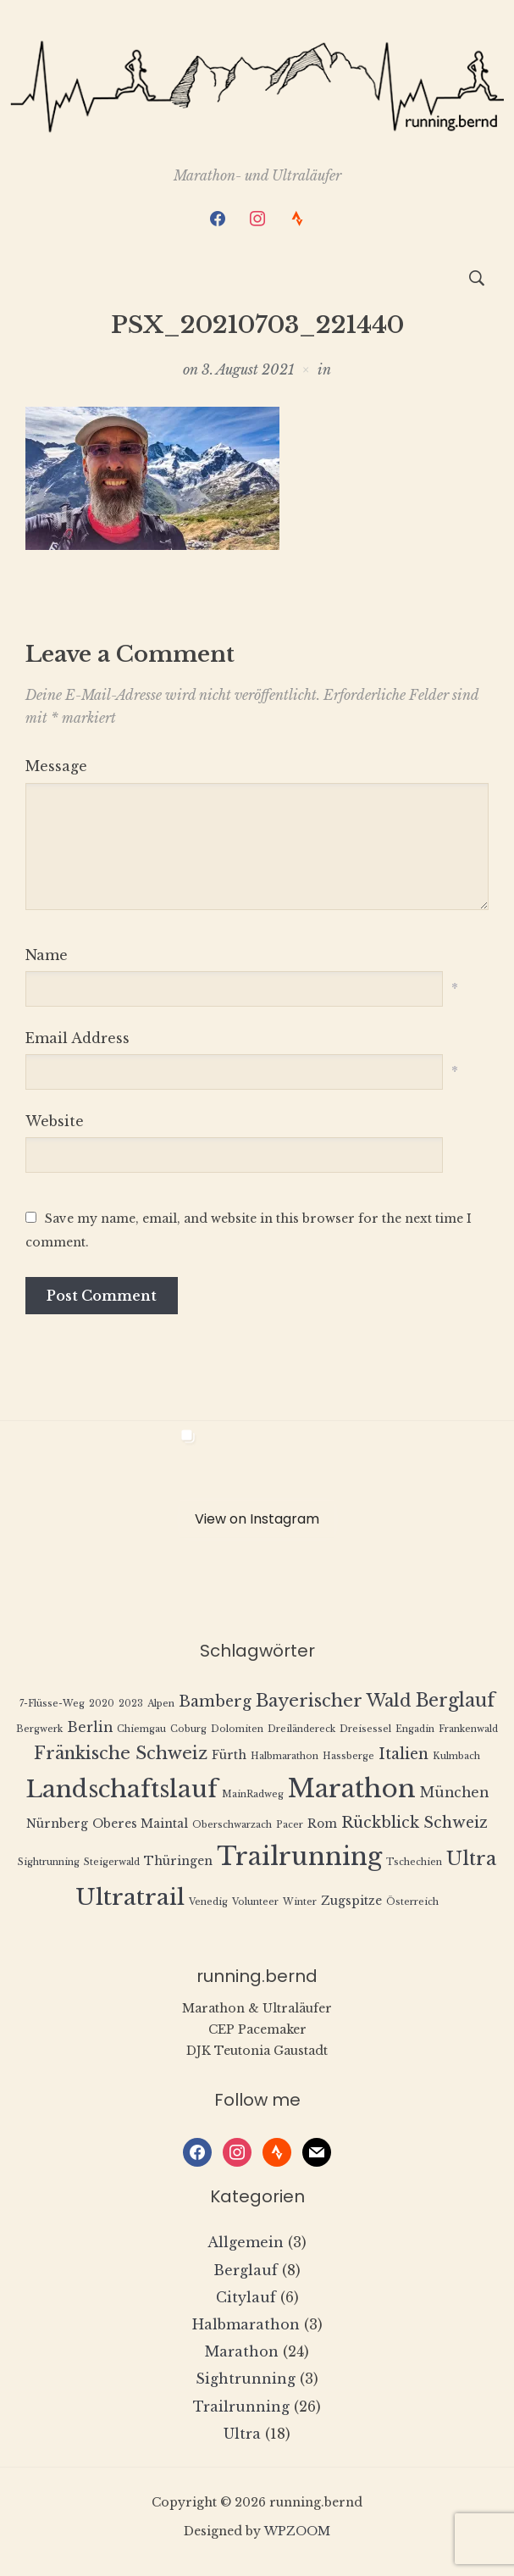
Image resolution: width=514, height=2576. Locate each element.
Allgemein (245, 2242)
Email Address (77, 1038)
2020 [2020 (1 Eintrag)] (101, 1703)
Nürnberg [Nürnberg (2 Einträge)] (57, 1824)
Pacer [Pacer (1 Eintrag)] (289, 1824)
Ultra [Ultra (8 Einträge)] (471, 1858)
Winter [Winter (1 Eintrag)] (300, 1901)
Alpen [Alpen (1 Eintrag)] (160, 1703)
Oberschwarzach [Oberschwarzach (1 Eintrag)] (232, 1824)
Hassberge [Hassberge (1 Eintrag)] (348, 1756)
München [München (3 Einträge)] (454, 1793)
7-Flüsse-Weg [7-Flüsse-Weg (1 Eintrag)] (52, 1703)
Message (56, 766)
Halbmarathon (246, 2324)
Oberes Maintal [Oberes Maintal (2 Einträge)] (140, 1824)
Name (46, 955)
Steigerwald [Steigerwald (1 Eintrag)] (112, 1862)
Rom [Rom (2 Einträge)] (322, 1824)
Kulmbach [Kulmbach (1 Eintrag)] (456, 1756)
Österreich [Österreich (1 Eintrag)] (412, 1901)
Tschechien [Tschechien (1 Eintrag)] (414, 1862)
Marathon (242, 2351)
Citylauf (246, 2297)
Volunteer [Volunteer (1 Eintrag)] (255, 1901)
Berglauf (245, 2270)
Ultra (242, 2433)
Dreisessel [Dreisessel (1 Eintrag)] (365, 1729)
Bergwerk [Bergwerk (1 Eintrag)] (39, 1729)
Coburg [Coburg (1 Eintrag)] (188, 1729)
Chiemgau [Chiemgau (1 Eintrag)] (141, 1729)
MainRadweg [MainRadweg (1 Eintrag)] (253, 1794)
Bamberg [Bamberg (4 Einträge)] (215, 1701)
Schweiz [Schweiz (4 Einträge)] (455, 1822)
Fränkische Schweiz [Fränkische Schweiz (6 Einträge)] (120, 1752)
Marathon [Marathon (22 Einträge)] (352, 1789)
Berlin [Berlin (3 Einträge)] (90, 1727)
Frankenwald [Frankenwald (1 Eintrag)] (468, 1729)
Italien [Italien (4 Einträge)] (403, 1754)
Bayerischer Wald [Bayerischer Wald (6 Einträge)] (334, 1700)
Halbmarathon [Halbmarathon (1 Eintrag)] (284, 1756)
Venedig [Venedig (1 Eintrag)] (208, 1901)
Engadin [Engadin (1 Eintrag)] (414, 1729)
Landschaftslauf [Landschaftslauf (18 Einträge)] (121, 1789)
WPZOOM (297, 2531)
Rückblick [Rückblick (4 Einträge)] (380, 1822)
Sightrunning (246, 2378)
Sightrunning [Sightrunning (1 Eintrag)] (49, 1862)
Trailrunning (241, 2406)
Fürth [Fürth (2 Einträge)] (229, 1755)
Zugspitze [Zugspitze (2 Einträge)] (351, 1901)
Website (54, 1121)
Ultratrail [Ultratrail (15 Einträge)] (130, 1897)
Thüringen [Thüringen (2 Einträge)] (178, 1861)
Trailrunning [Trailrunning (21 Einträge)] (299, 1856)
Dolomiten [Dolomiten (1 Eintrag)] (237, 1729)
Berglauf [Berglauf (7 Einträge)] (455, 1700)
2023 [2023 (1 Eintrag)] (131, 1703)
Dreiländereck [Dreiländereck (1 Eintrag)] (301, 1729)
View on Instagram (257, 1519)
